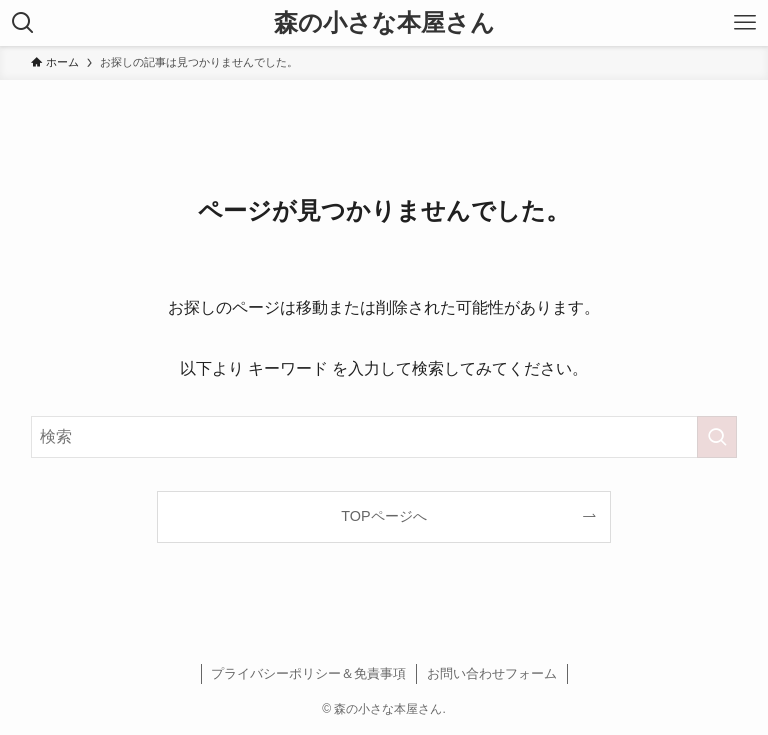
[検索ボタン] (23, 23)
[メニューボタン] (745, 23)
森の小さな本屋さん (384, 23)
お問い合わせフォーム (492, 673)
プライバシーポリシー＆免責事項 (308, 673)
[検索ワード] (384, 437)
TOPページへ (383, 516)
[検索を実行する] (717, 437)
